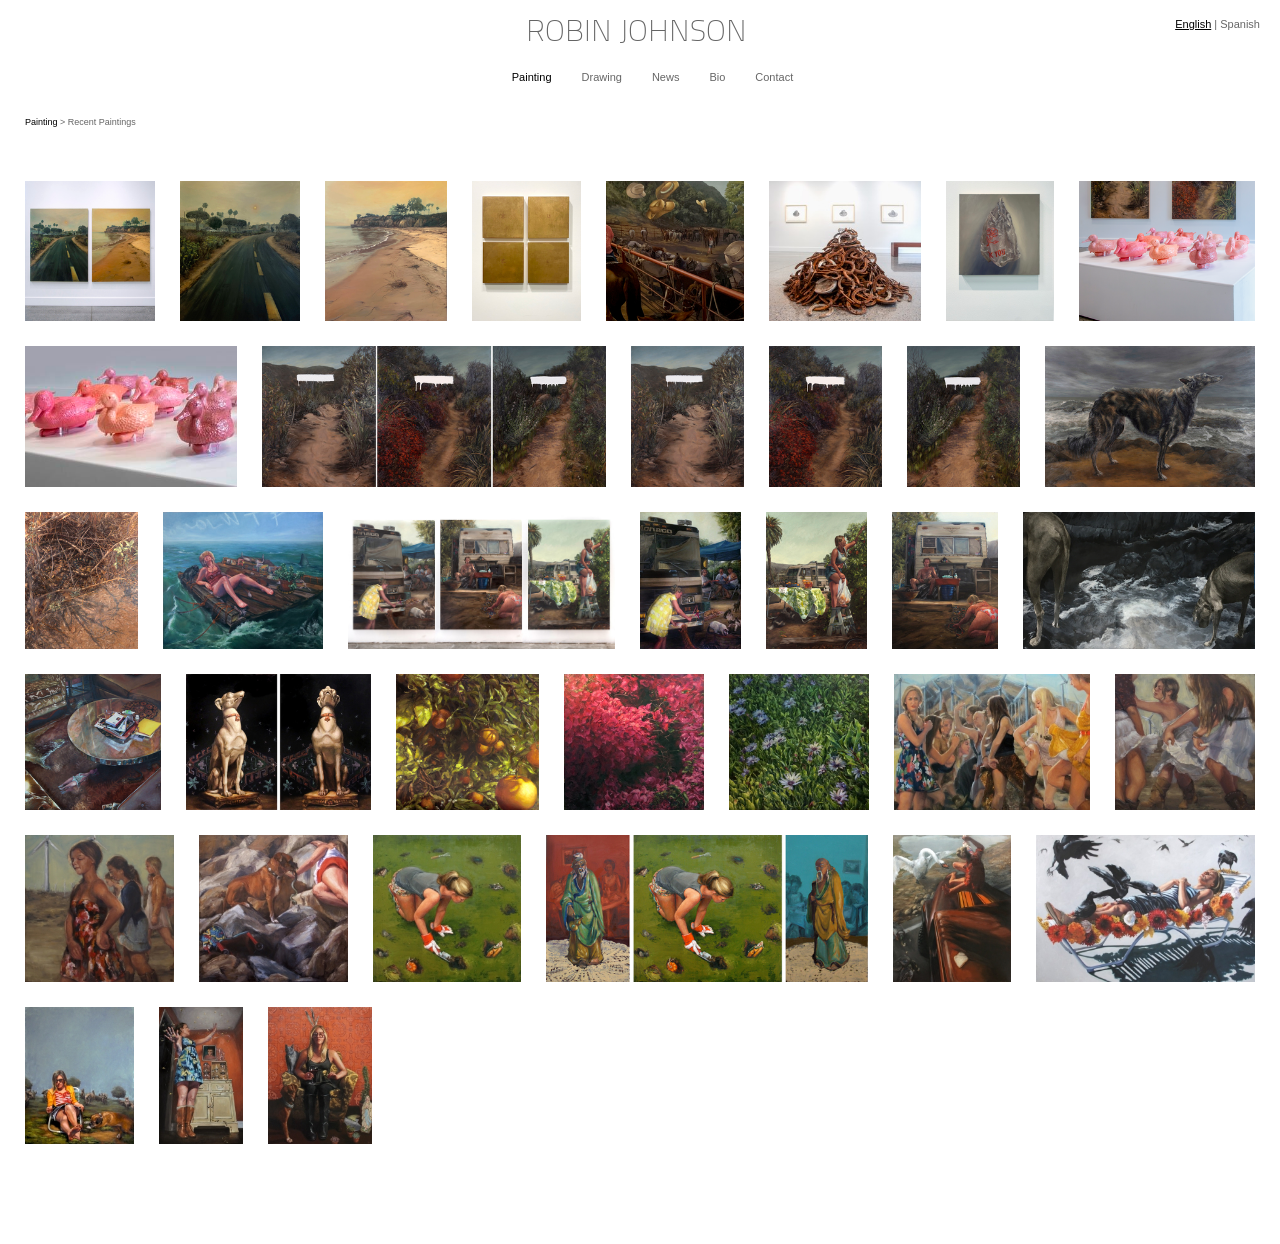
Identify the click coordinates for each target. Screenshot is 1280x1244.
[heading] (640, 34)
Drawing (602, 77)
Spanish (1240, 24)
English (1193, 24)
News (666, 77)
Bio (717, 77)
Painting (532, 77)
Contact (774, 77)
